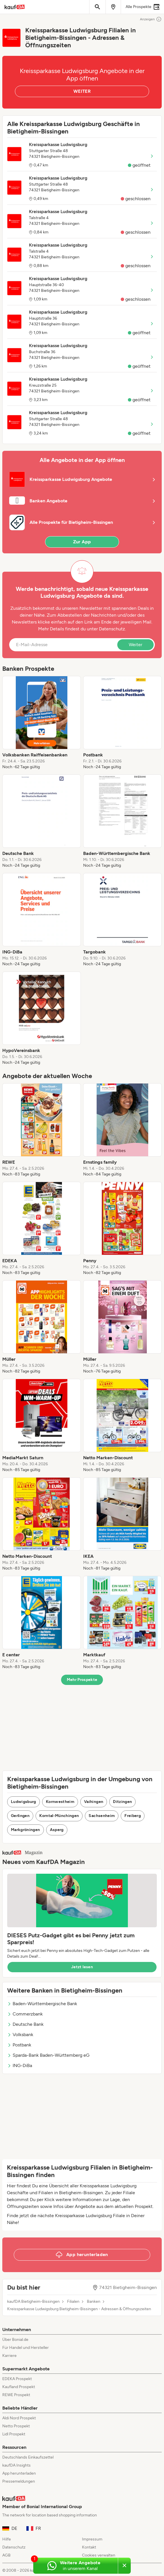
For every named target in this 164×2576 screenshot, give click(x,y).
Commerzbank (25, 2014)
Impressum (92, 2539)
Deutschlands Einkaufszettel (28, 2457)
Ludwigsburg (23, 1801)
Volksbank (20, 2034)
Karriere (9, 2355)
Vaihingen (93, 1801)
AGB (6, 2555)
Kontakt (89, 2547)
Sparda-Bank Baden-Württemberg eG (48, 2055)
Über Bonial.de (15, 2339)
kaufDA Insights (16, 2465)
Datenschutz (112, 629)
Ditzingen (122, 1801)
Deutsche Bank (25, 2024)
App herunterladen (19, 2473)
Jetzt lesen (82, 1967)
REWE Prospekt (16, 2394)
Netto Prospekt (16, 2426)
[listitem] (41, 723)
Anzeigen (151, 19)
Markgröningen (25, 1829)
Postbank (19, 2045)
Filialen (73, 2302)
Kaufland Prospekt (18, 2386)
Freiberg (132, 1815)
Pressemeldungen (18, 2481)
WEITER (82, 91)
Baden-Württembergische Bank (42, 2003)
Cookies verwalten (98, 2555)
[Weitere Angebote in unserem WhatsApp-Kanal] (75, 2566)
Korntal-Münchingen (59, 1815)
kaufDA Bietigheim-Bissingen (33, 2302)
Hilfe (6, 2539)
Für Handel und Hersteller (25, 2347)
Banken (93, 2302)
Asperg (57, 1829)
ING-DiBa (19, 2065)
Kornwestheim (60, 1801)
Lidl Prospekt (13, 2434)
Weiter (135, 644)
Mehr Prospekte (82, 1679)
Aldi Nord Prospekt (19, 2418)
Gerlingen (20, 1815)
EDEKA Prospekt (17, 2378)
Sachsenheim (102, 1815)
